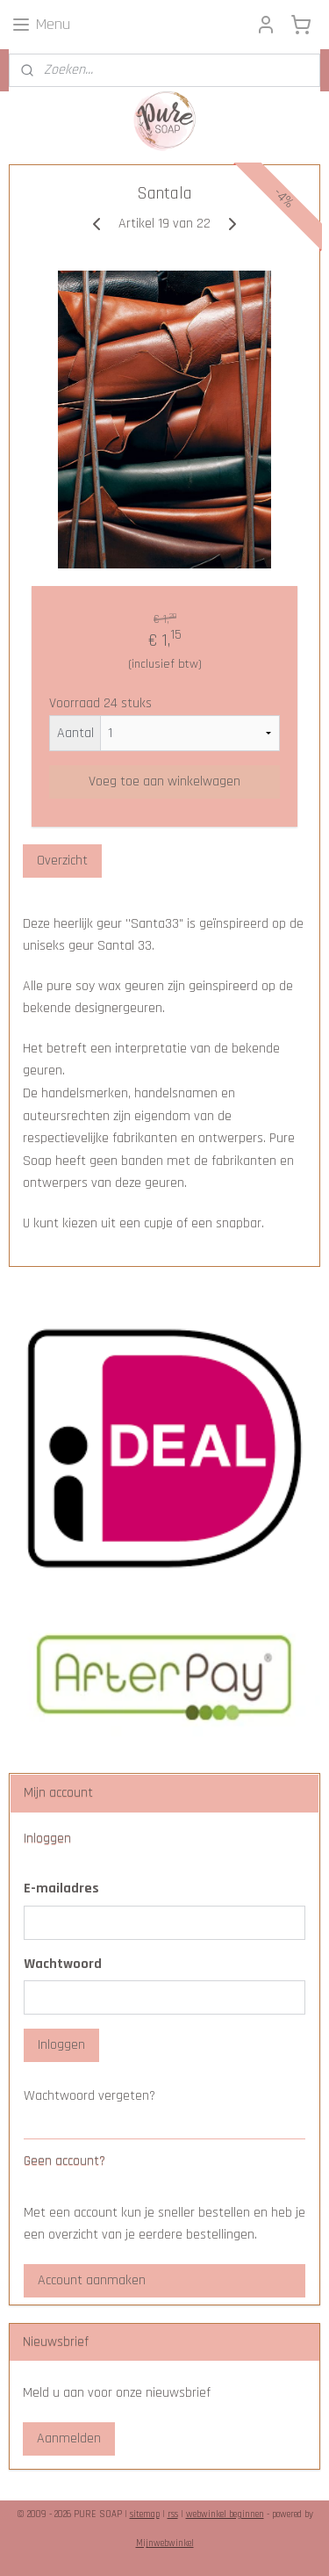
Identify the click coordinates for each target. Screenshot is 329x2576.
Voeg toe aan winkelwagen (164, 781)
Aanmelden (69, 2438)
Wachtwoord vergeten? (89, 2096)
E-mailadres (61, 1888)
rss (173, 2514)
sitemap (145, 2514)
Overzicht (62, 860)
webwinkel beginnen (225, 2514)
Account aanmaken (92, 2280)
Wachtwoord (63, 1964)
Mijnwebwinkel (165, 2543)
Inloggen (61, 2045)
